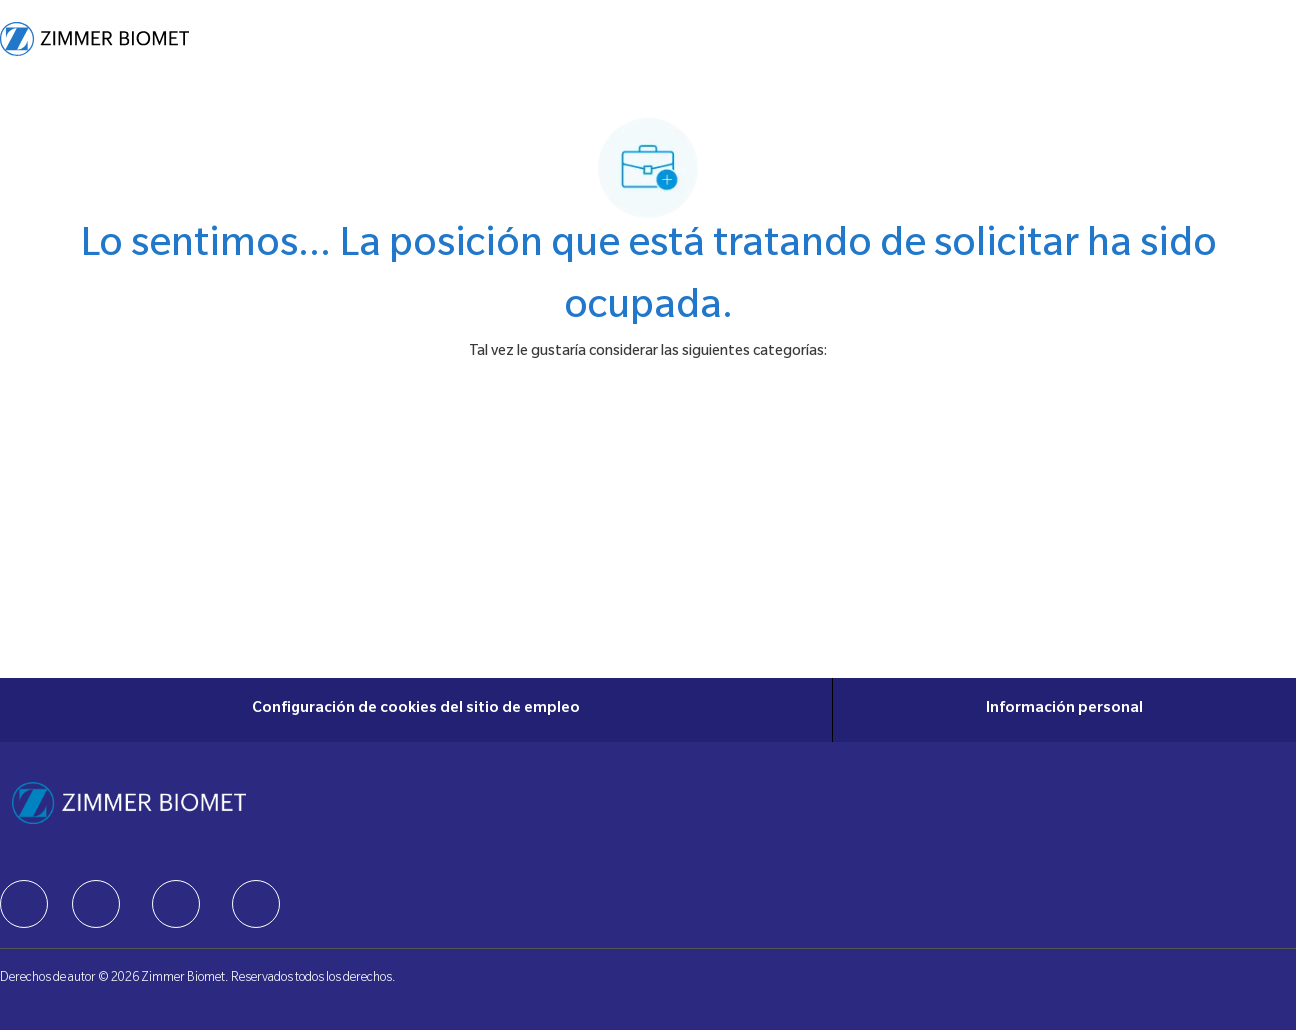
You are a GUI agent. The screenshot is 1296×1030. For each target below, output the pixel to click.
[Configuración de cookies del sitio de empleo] (416, 710)
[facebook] (24, 904)
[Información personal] (1064, 710)
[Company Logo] (94, 39)
